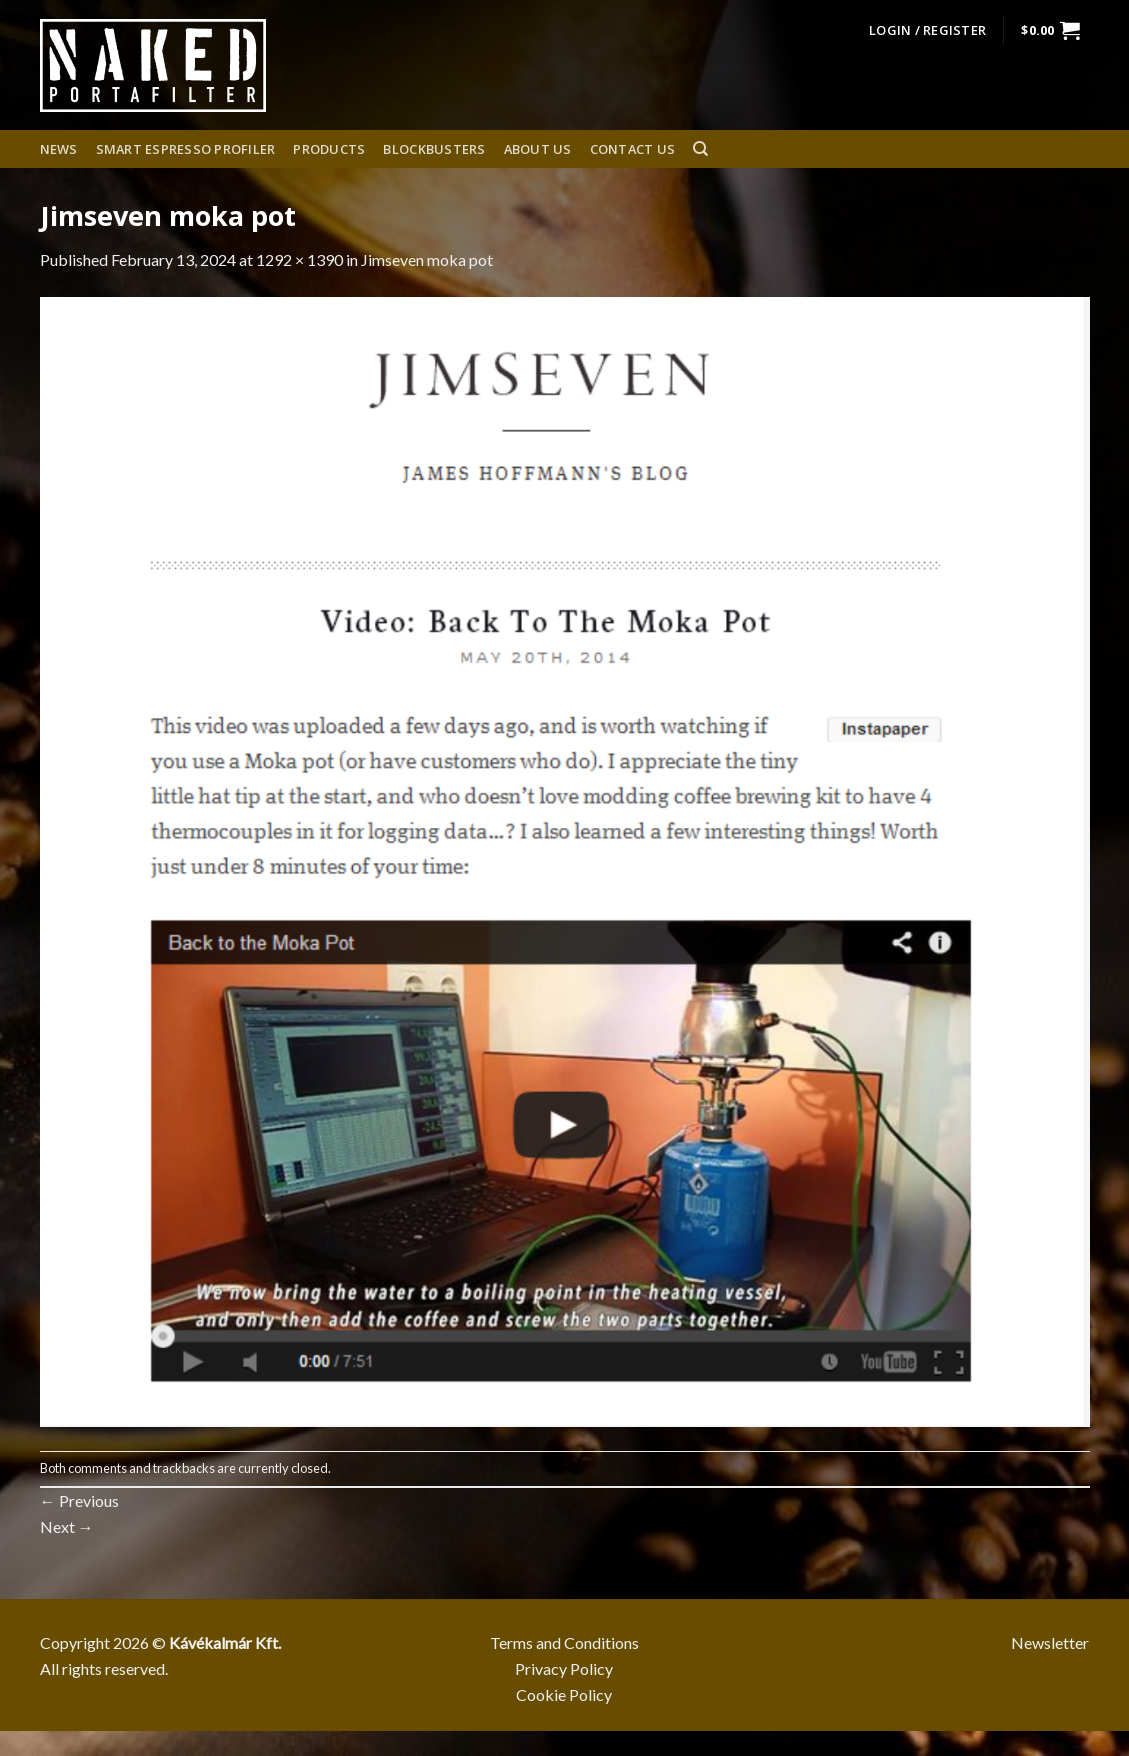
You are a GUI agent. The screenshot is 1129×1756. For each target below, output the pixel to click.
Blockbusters (434, 149)
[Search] (700, 149)
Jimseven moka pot (427, 259)
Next (67, 1526)
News (59, 149)
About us (538, 149)
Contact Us (633, 149)
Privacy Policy (564, 1668)
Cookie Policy (564, 1694)
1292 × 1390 (299, 259)
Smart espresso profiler (186, 149)
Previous (79, 1500)
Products (329, 149)
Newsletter (1050, 1642)
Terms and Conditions (564, 1642)
